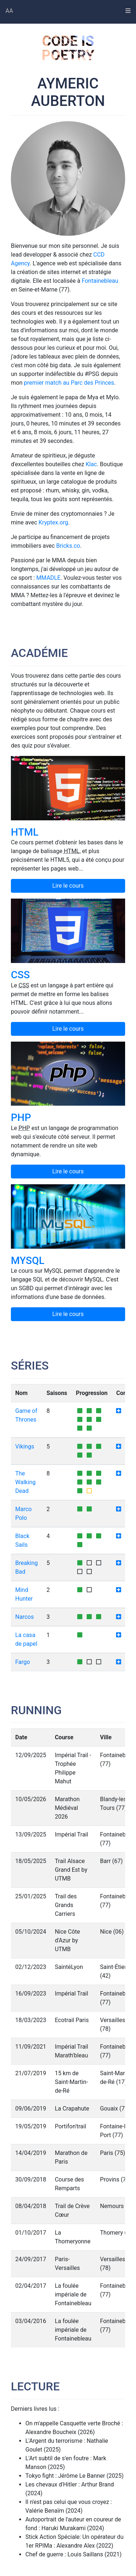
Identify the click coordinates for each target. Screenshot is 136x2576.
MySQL (27, 1261)
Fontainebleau (100, 280)
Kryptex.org (53, 522)
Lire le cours (68, 885)
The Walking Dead (25, 1482)
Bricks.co (68, 545)
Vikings (24, 1446)
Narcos (24, 1616)
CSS (20, 975)
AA (9, 10)
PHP (21, 1117)
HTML (24, 832)
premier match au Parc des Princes (69, 382)
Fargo (22, 1661)
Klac (91, 464)
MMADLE (48, 577)
